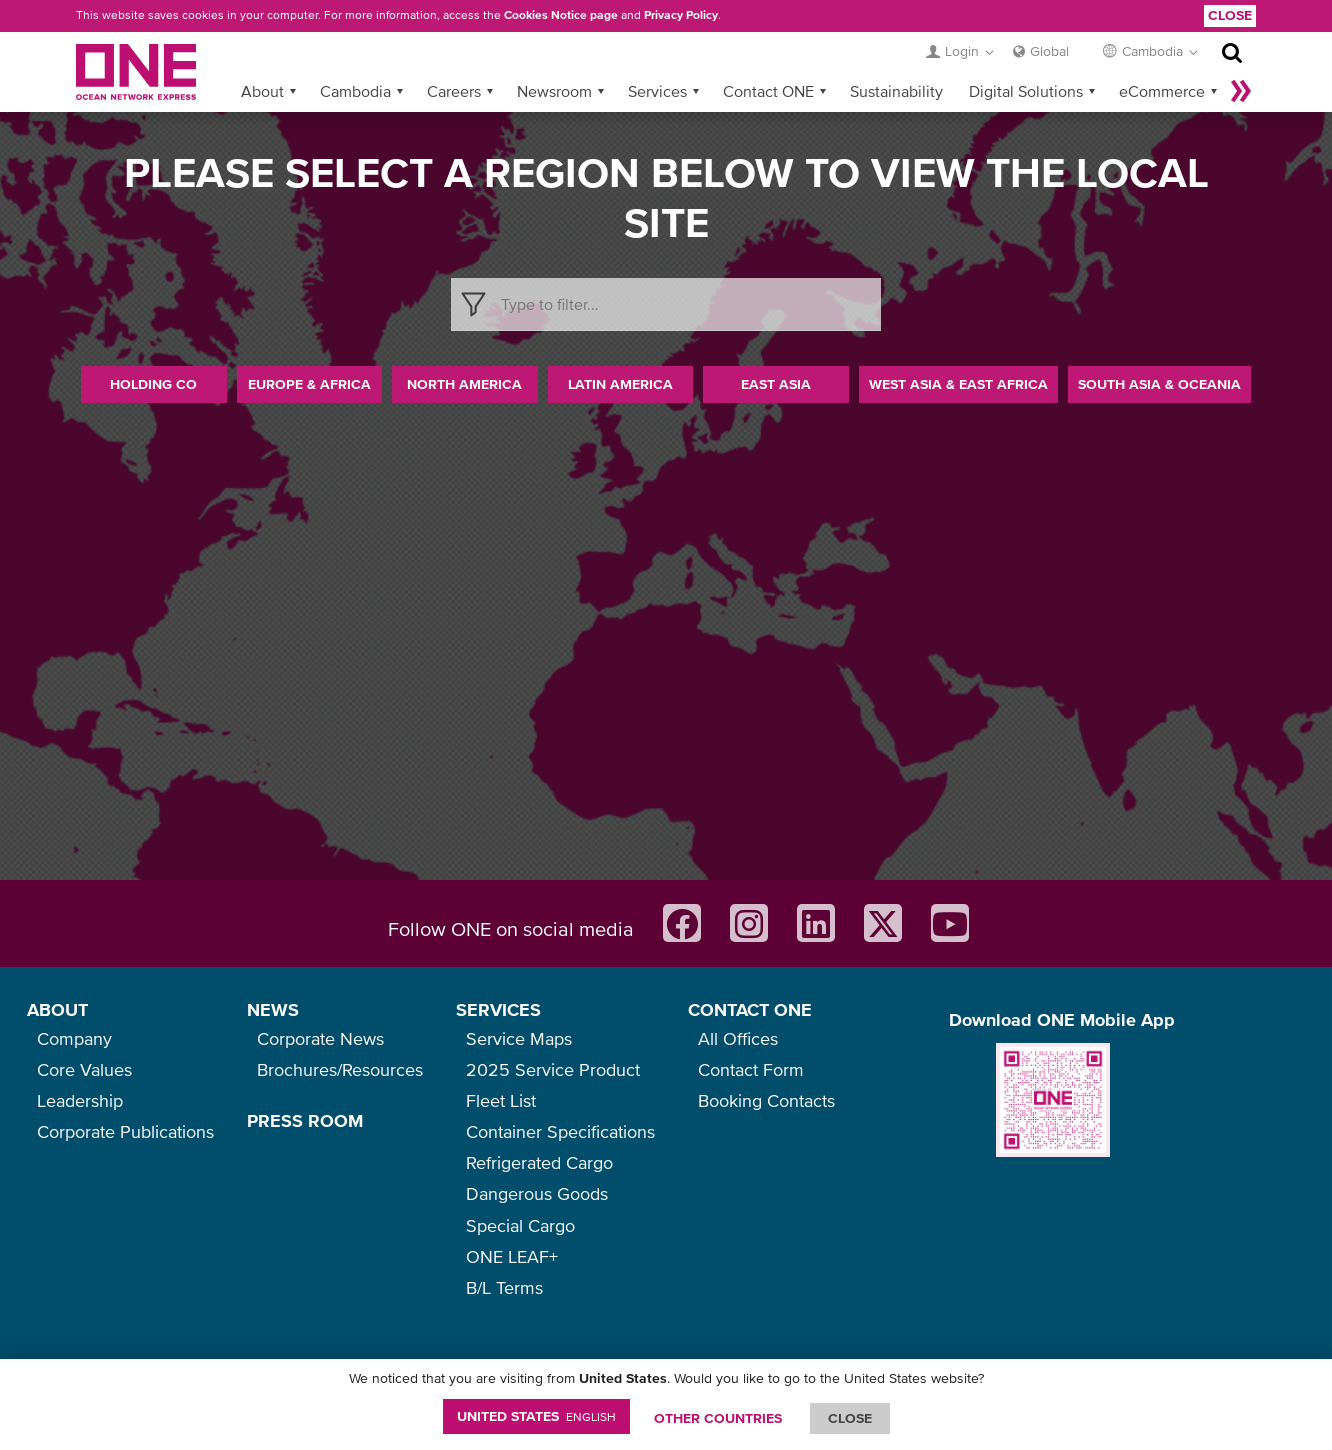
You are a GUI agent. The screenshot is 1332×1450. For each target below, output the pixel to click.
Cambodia (355, 91)
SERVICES (498, 1009)
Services (657, 91)
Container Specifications (560, 1131)
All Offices (738, 1038)
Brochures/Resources (340, 1069)
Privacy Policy (681, 15)
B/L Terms (504, 1287)
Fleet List (501, 1100)
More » (1241, 91)
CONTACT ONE (750, 1009)
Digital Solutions (1026, 91)
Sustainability (896, 91)
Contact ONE (768, 91)
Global (1049, 51)
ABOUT (57, 1009)
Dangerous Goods (537, 1193)
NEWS (273, 1009)
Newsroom (554, 91)
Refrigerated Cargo (539, 1162)
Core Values (84, 1069)
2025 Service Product (553, 1069)
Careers (454, 91)
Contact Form (751, 1069)
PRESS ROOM (305, 1120)
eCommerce (1162, 91)
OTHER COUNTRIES (718, 1418)
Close (1230, 15)
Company (74, 1038)
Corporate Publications (125, 1131)
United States (536, 1416)
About (262, 91)
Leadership (80, 1100)
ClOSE (850, 1418)
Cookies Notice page (561, 15)
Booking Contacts (766, 1100)
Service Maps (519, 1038)
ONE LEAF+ (512, 1256)
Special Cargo (520, 1225)
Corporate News (320, 1038)
